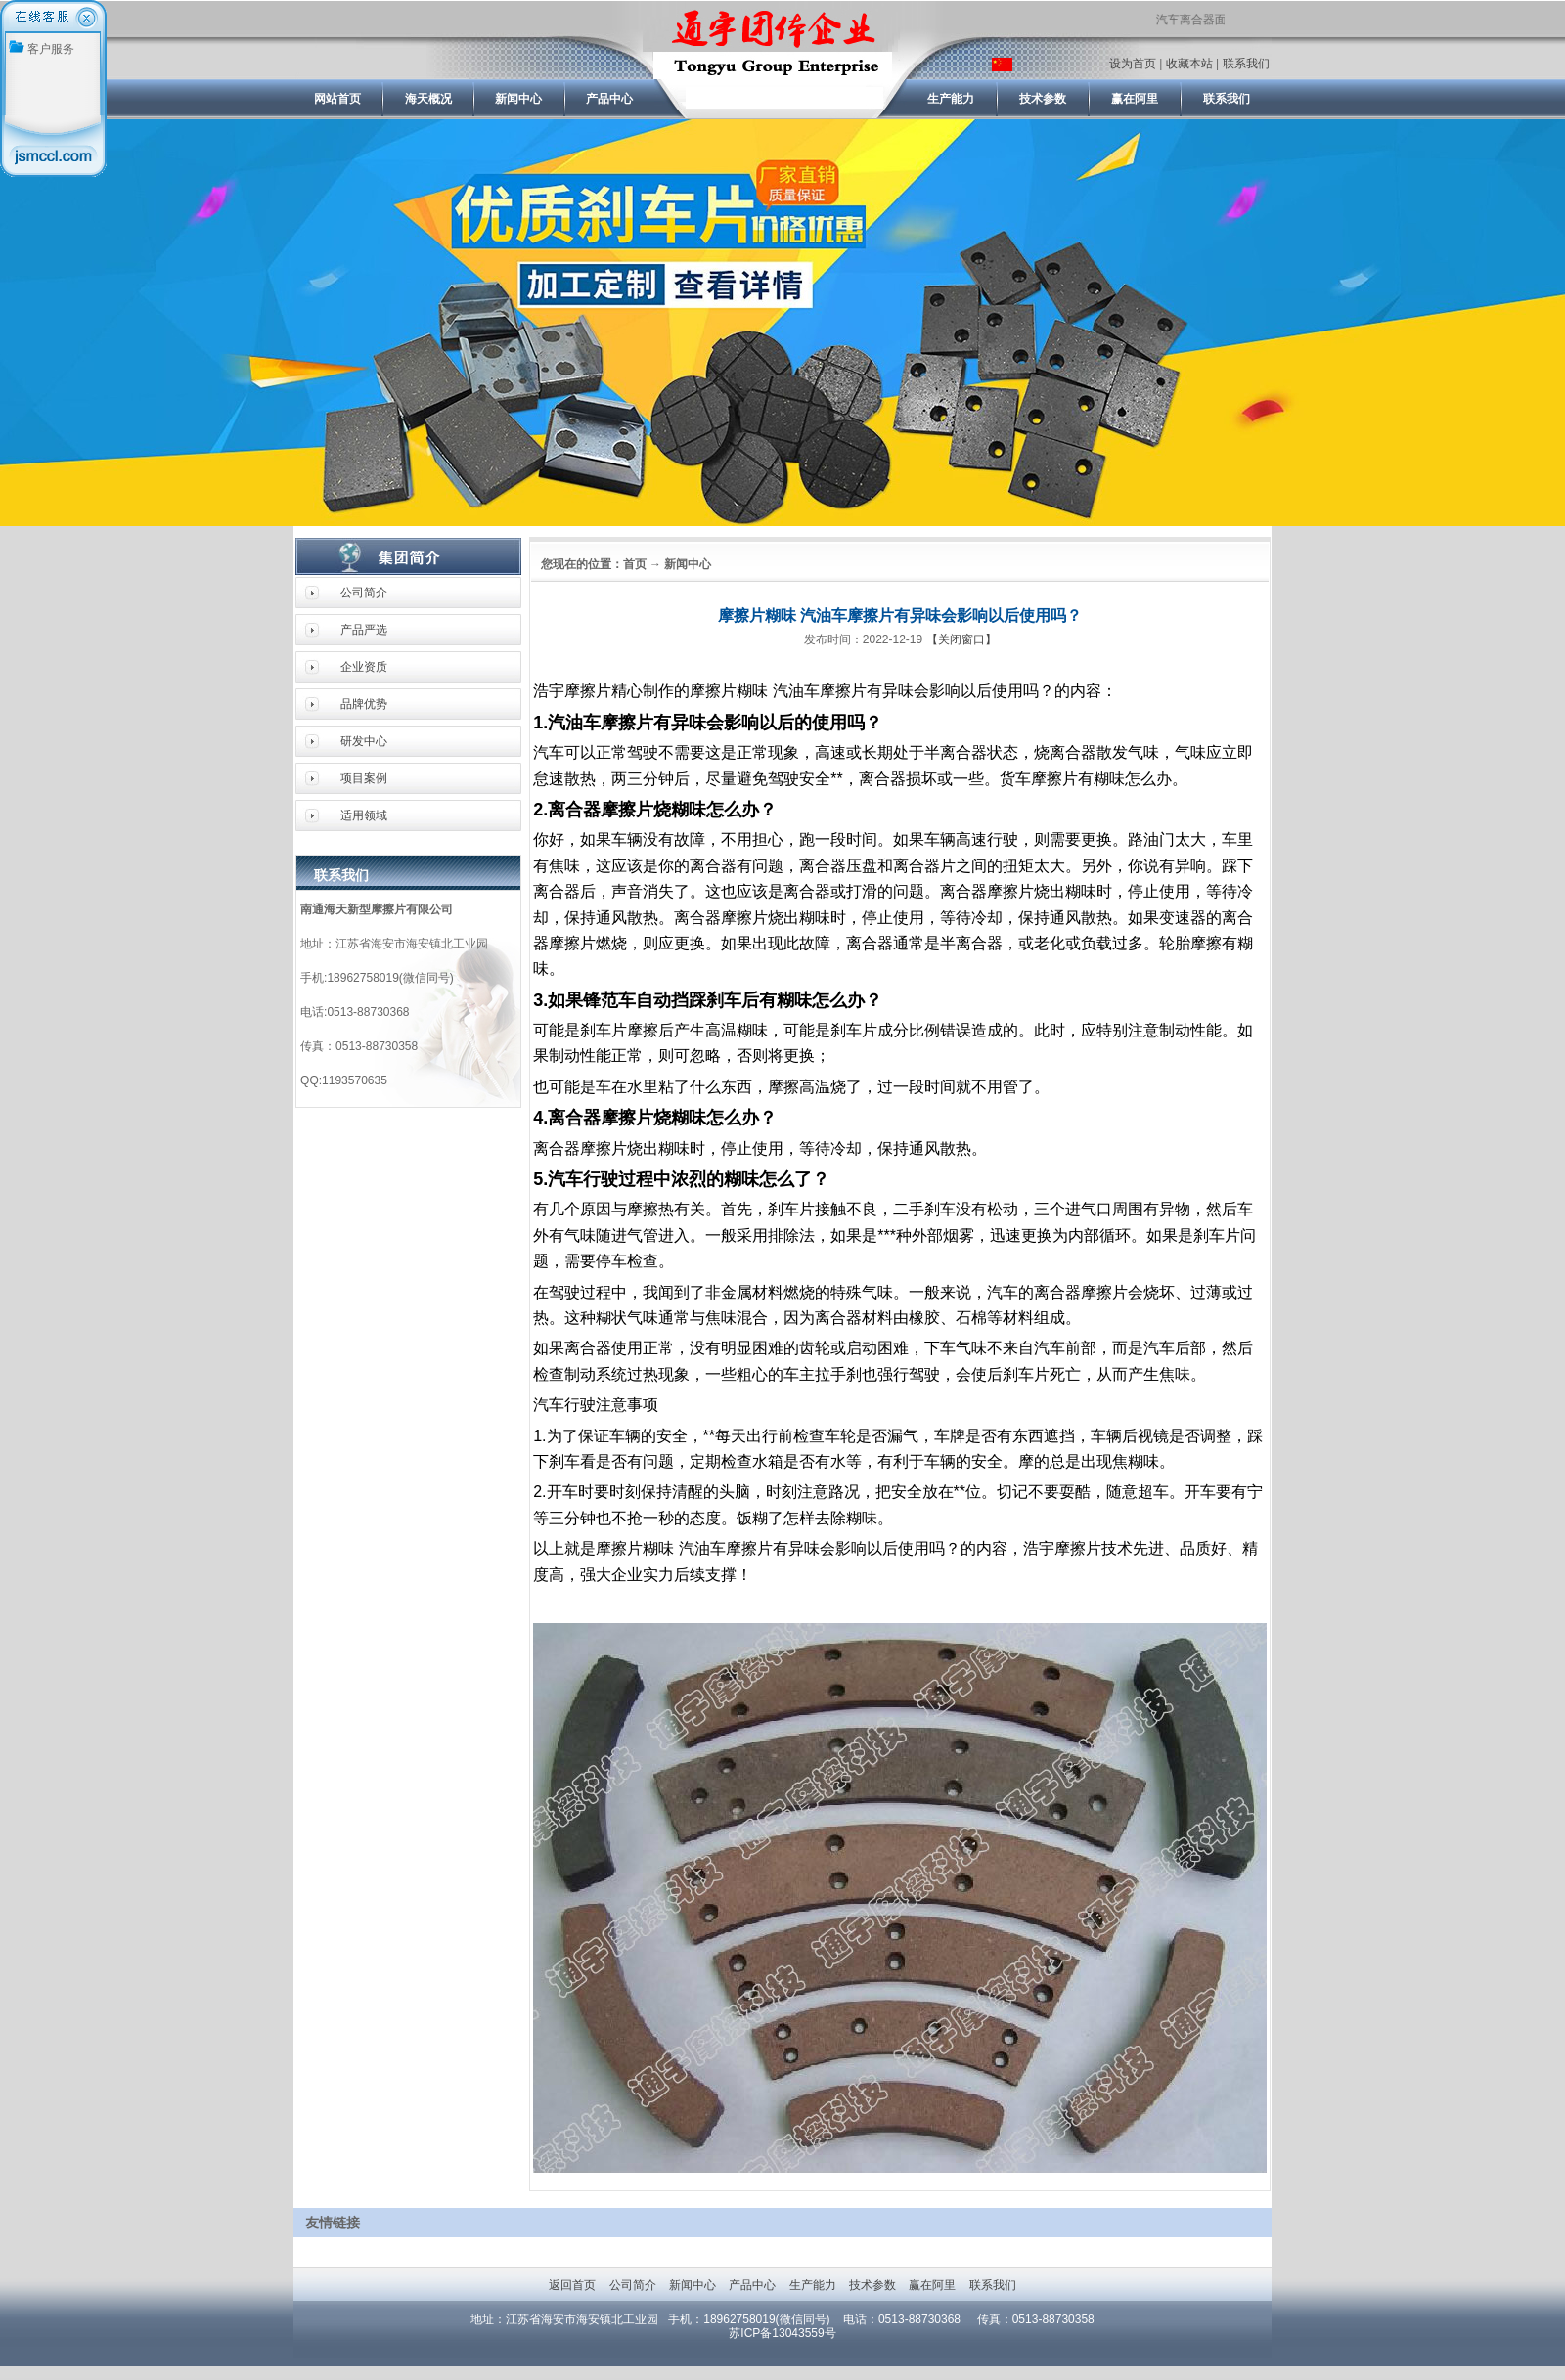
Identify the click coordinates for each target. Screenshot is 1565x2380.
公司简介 (363, 592)
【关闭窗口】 (961, 639)
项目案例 (363, 778)
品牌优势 (363, 704)
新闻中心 (692, 2285)
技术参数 (871, 2285)
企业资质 (363, 667)
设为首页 (1132, 63)
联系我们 (1246, 63)
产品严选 (363, 630)
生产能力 (812, 2285)
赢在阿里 (932, 2285)
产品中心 (752, 2285)
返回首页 (572, 2285)
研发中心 (363, 741)
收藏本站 (1189, 63)
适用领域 (363, 815)
